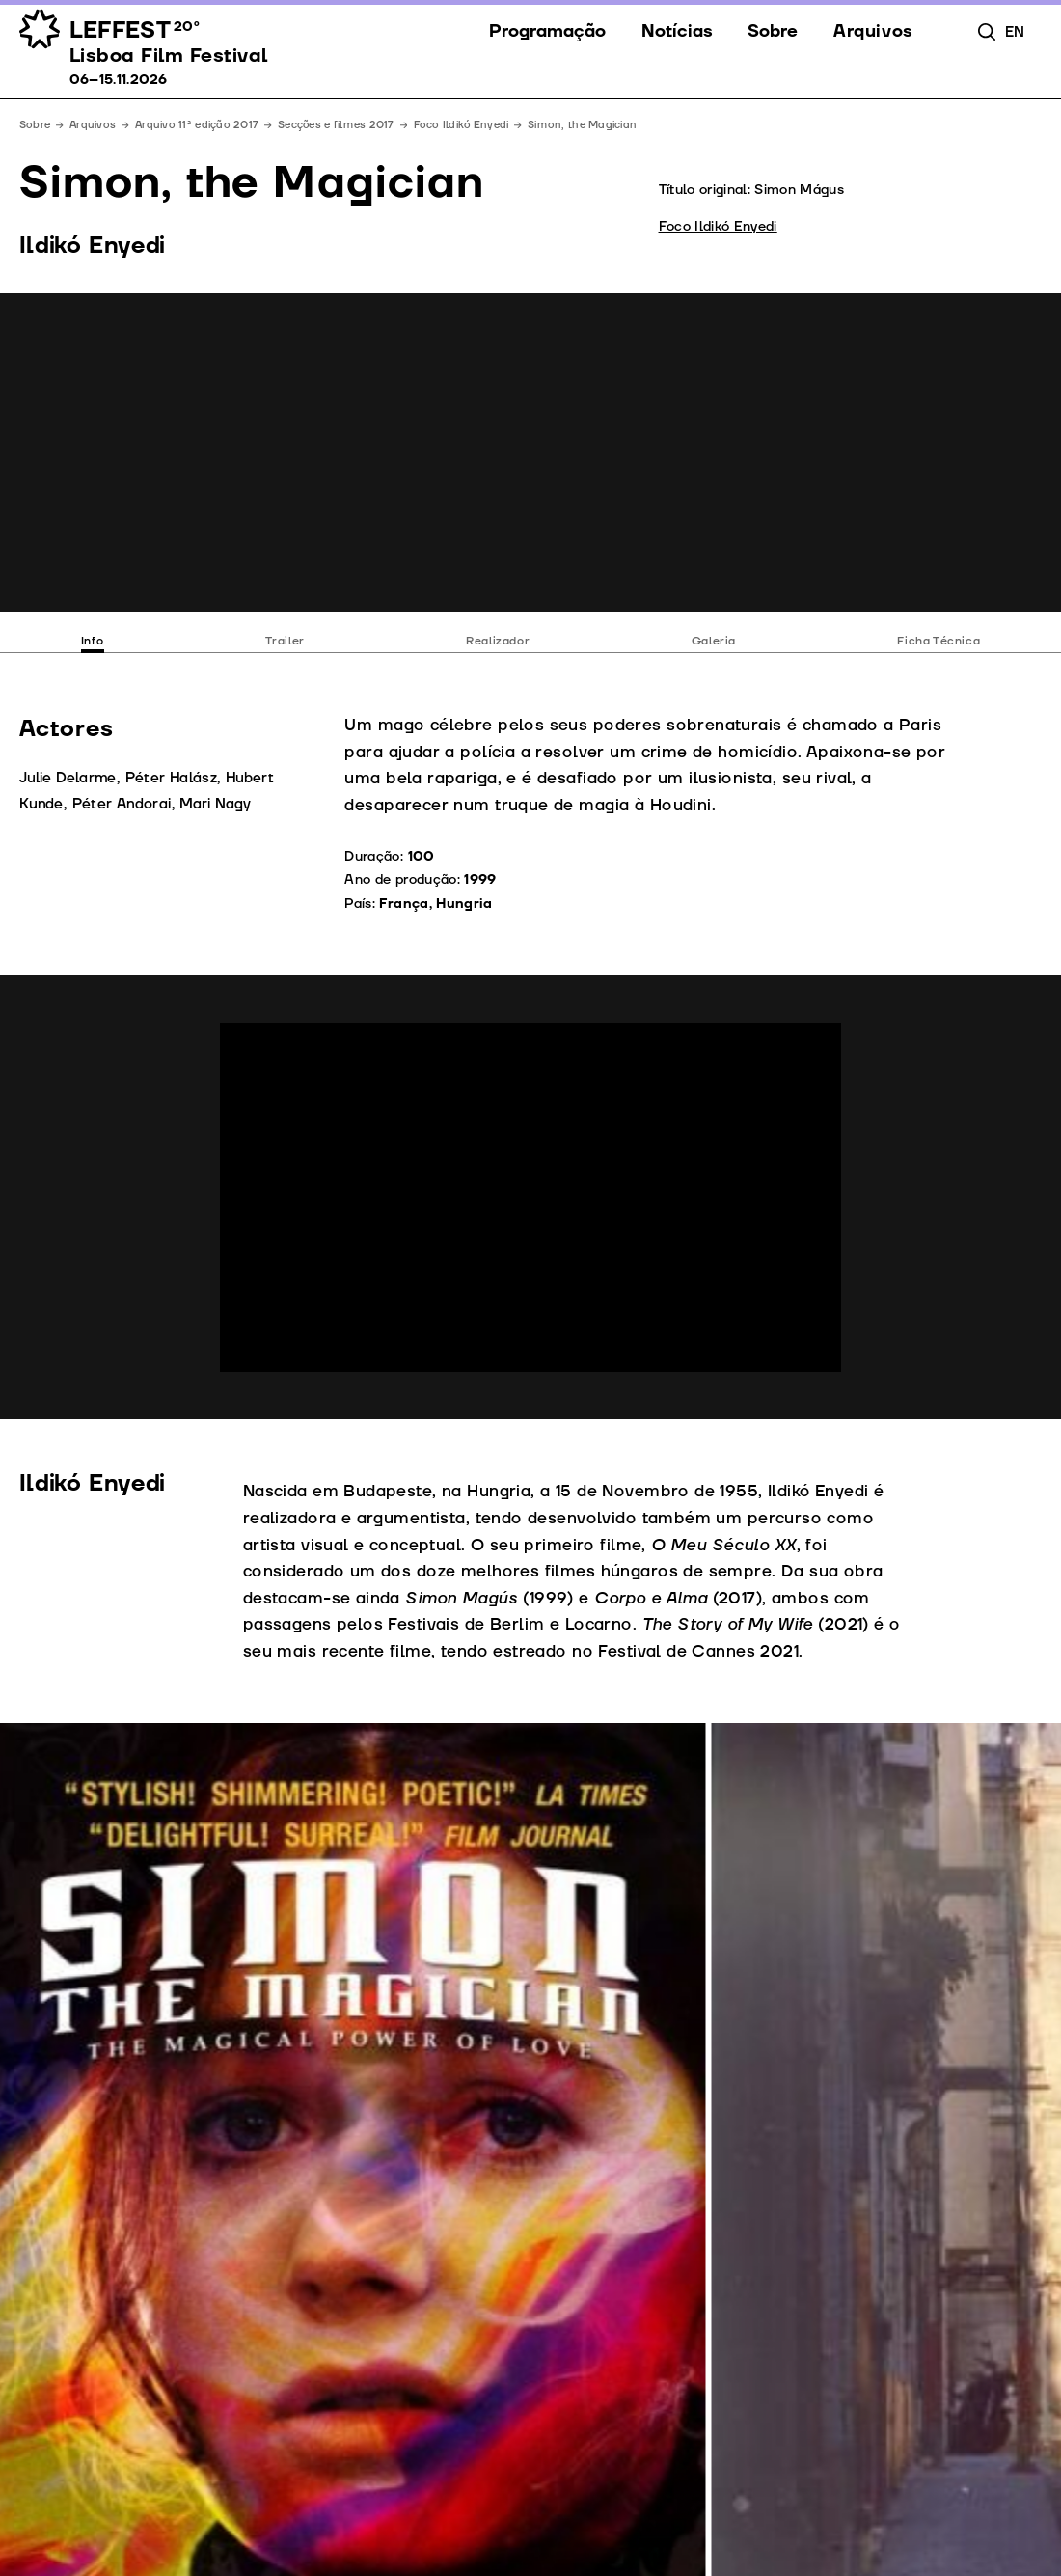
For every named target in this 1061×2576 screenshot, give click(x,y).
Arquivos (92, 125)
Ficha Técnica (938, 641)
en (1014, 32)
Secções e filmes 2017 (336, 125)
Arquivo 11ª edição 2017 (196, 125)
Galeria (714, 641)
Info (92, 641)
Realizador (498, 641)
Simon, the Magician (582, 125)
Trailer (285, 641)
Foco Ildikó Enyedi (461, 125)
